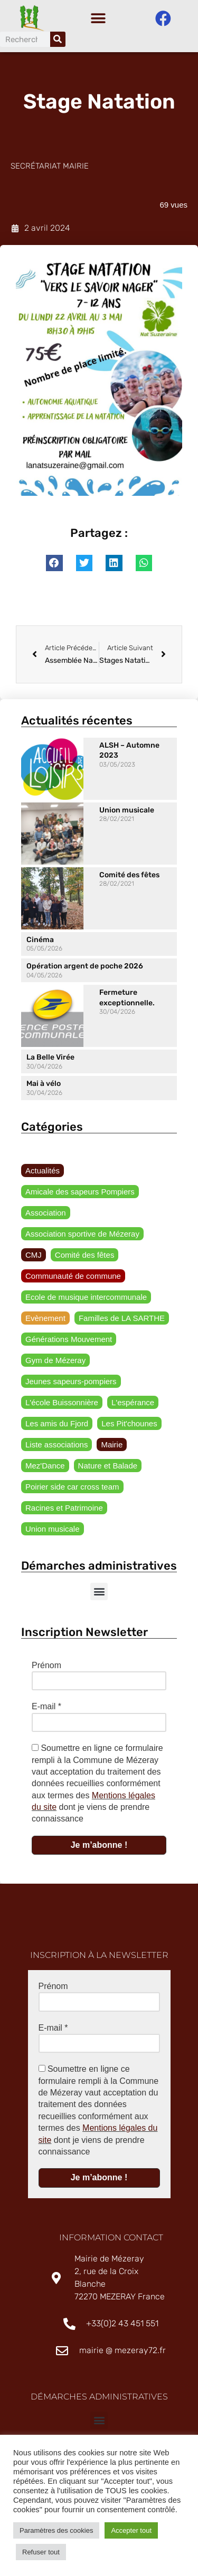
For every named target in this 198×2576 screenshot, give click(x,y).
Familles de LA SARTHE (122, 1320)
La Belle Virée (50, 1059)
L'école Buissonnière (61, 1404)
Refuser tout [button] (41, 2552)
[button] (98, 19)
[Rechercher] (57, 39)
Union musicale (126, 812)
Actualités (42, 1173)
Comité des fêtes (129, 877)
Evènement (45, 1320)
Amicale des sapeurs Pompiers (80, 1194)
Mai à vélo (43, 1086)
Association (45, 1215)
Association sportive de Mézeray (82, 1236)
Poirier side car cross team (72, 1489)
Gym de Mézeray (55, 1362)
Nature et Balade (108, 1468)
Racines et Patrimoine (64, 1510)
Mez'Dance (45, 1468)
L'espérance (132, 1404)
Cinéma (40, 942)
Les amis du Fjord (56, 1426)
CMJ (33, 1257)
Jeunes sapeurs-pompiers (71, 1383)
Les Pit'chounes (129, 1426)
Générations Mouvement (68, 1341)
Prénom (46, 1667)
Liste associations (56, 1447)
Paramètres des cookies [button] (56, 2530)
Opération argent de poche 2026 (84, 968)
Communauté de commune (73, 1278)
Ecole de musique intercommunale (86, 1299)
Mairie (111, 1447)
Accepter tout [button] (131, 2530)
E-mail (46, 1709)
